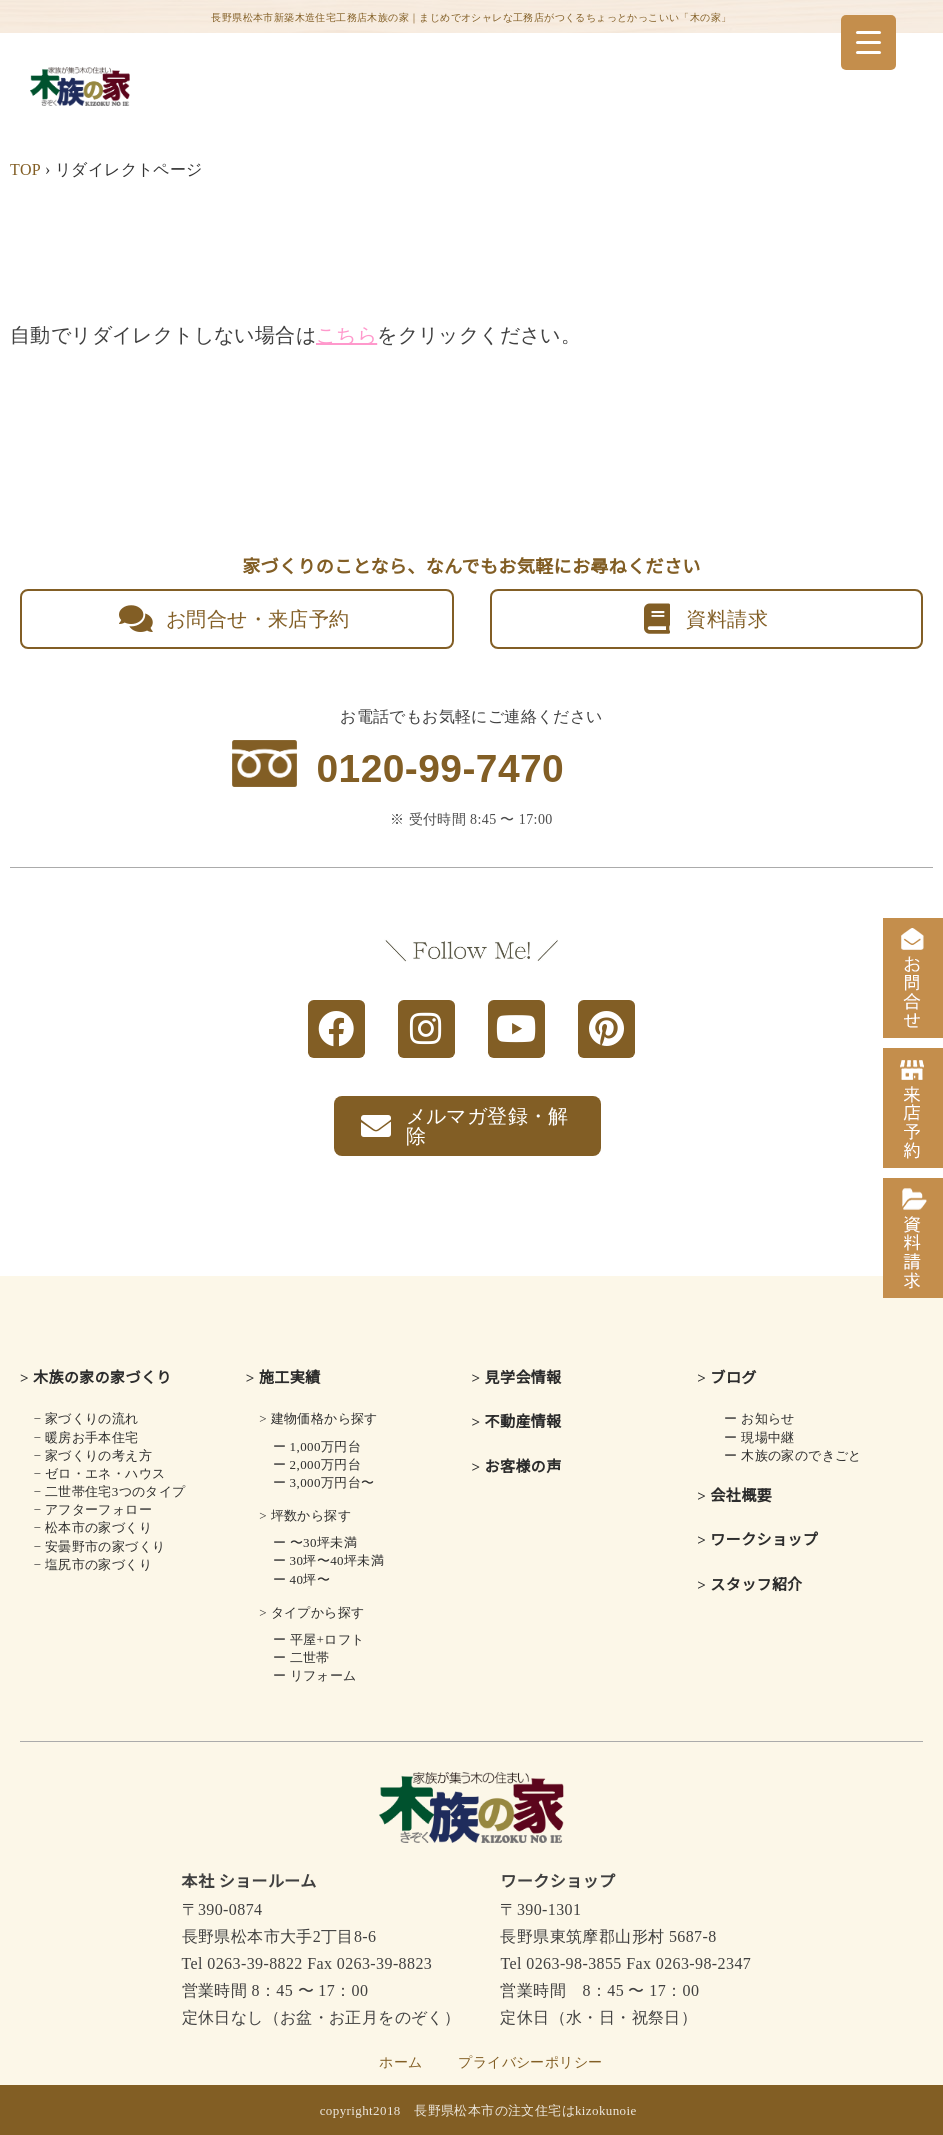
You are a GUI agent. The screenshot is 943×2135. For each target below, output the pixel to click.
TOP (25, 169)
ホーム (400, 2062)
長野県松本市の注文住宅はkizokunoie (525, 2110)
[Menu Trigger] (868, 42)
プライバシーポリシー (530, 2062)
